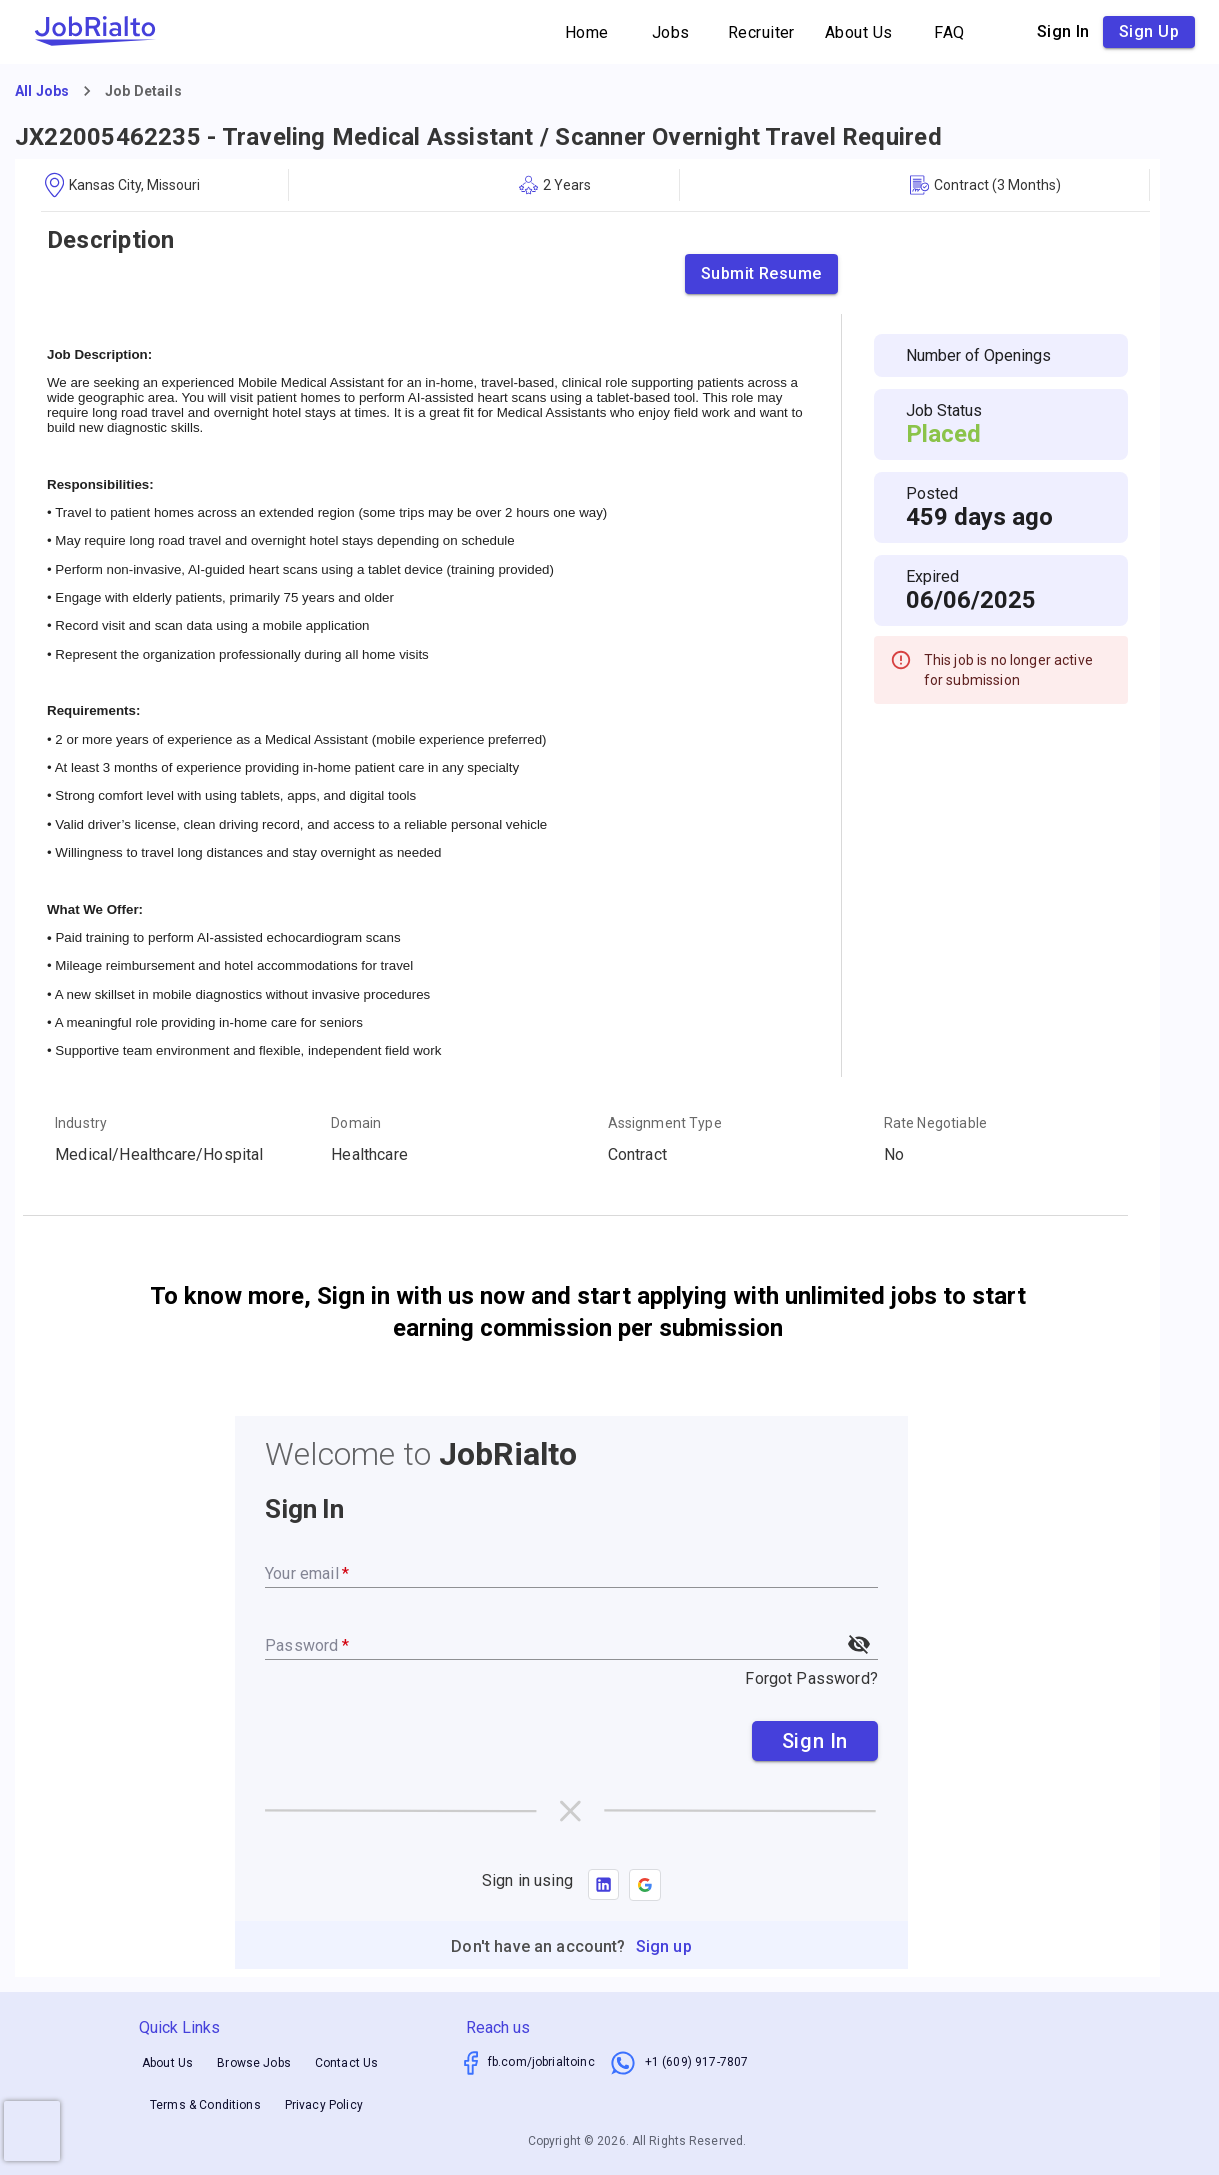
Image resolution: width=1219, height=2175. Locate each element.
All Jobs (42, 91)
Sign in (1063, 32)
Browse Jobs (254, 2063)
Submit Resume (761, 274)
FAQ (950, 32)
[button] (645, 1885)
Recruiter (761, 32)
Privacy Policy (324, 2105)
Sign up (1149, 32)
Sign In (815, 1741)
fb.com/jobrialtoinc (541, 2062)
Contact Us (347, 2063)
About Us (859, 32)
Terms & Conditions (205, 2105)
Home (587, 32)
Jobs (671, 32)
